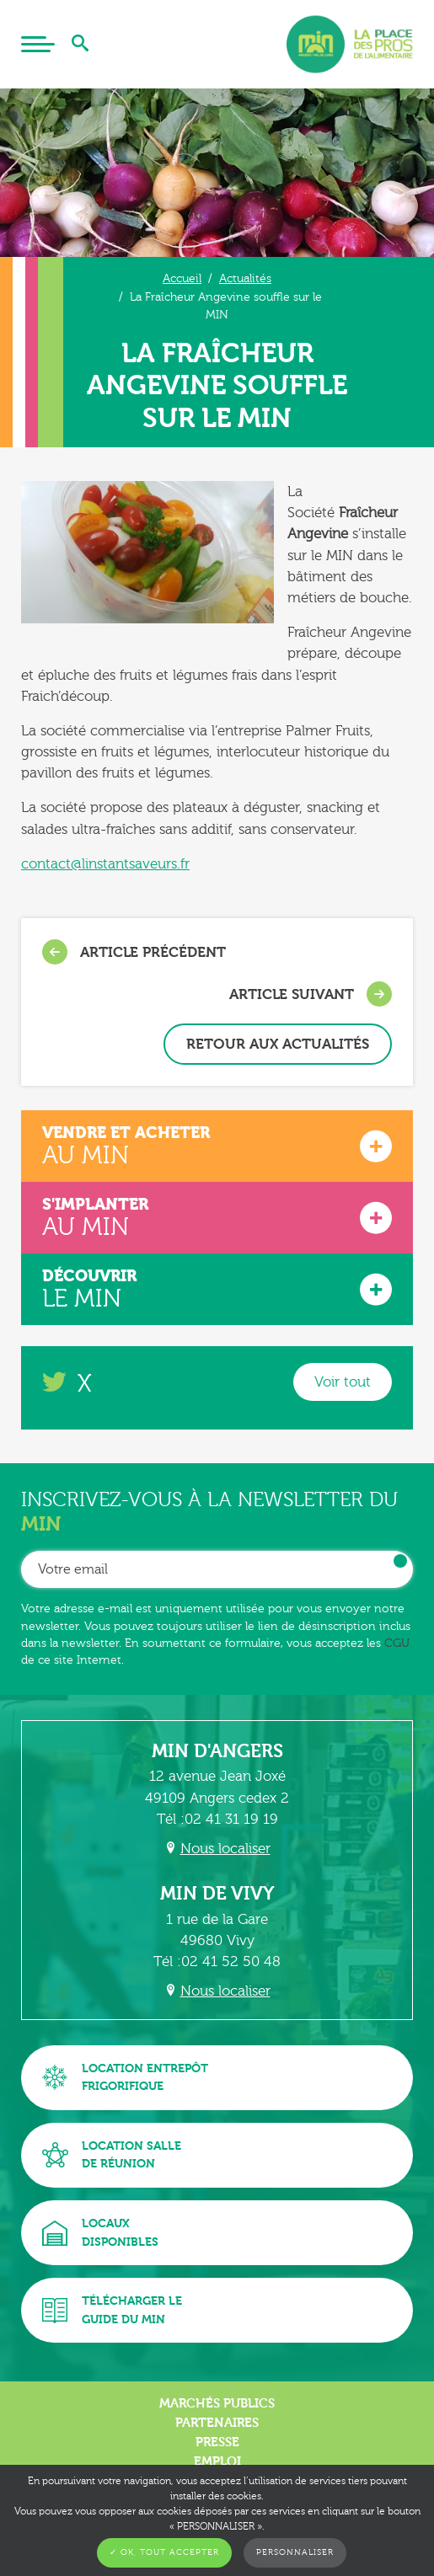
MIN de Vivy (217, 1894)
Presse (217, 2442)
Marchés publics (217, 2403)
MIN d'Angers (217, 1751)
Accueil (182, 278)
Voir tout (342, 1382)
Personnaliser (295, 2552)
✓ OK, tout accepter (164, 2552)
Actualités (245, 278)
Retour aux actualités (277, 1044)
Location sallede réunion (111, 2155)
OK (400, 1561)
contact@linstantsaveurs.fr (105, 864)
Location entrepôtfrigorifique (125, 2077)
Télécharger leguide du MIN (112, 2310)
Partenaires (217, 2422)
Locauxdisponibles (100, 2232)
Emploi (217, 2461)
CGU (397, 1643)
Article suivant (310, 994)
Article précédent (134, 952)
